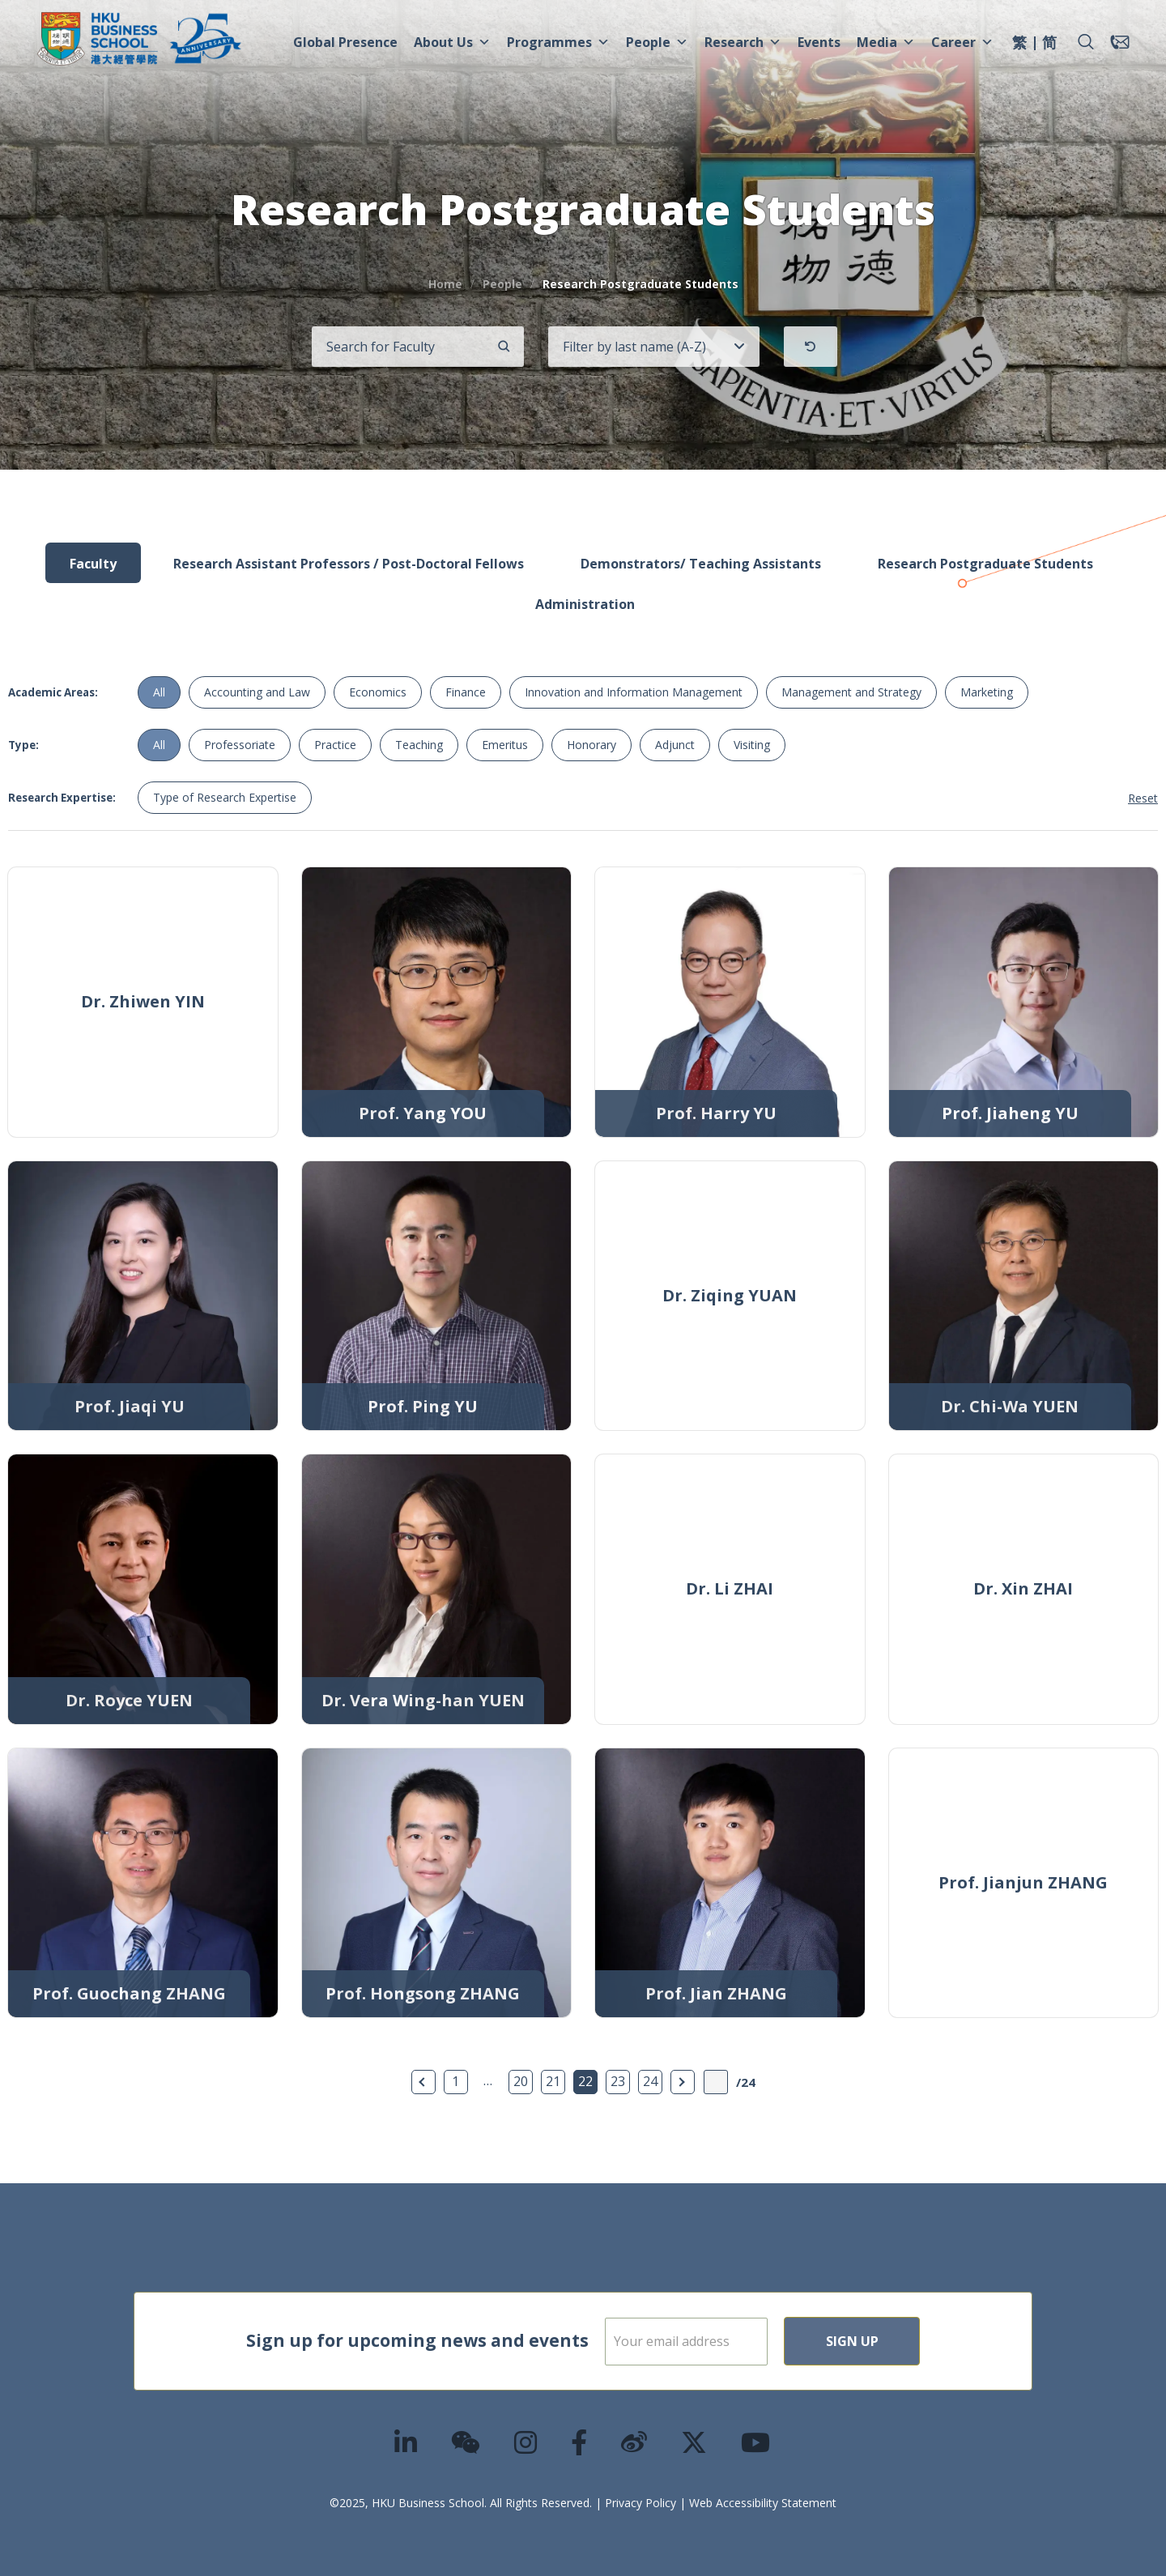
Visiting (752, 744)
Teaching (419, 744)
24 (650, 2081)
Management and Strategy (851, 692)
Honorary (591, 744)
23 (618, 2081)
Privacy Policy (640, 2502)
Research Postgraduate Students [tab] (985, 564)
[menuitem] (1019, 44)
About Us (452, 42)
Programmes (558, 42)
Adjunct (675, 744)
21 (553, 2081)
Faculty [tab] (93, 564)
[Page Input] (716, 2082)
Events (819, 42)
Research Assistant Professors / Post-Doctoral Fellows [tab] (348, 564)
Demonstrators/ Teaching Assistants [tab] (701, 564)
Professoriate (239, 744)
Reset (1143, 798)
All (159, 692)
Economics (377, 692)
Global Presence (345, 42)
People (657, 42)
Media (886, 42)
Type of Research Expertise (224, 797)
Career (962, 42)
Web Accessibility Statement (762, 2502)
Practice (335, 744)
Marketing (986, 692)
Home (445, 284)
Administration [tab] (585, 604)
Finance (465, 692)
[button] (1086, 42)
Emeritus (505, 744)
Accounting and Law (257, 692)
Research (742, 42)
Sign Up (904, 2341)
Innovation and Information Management (634, 692)
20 (520, 2081)
